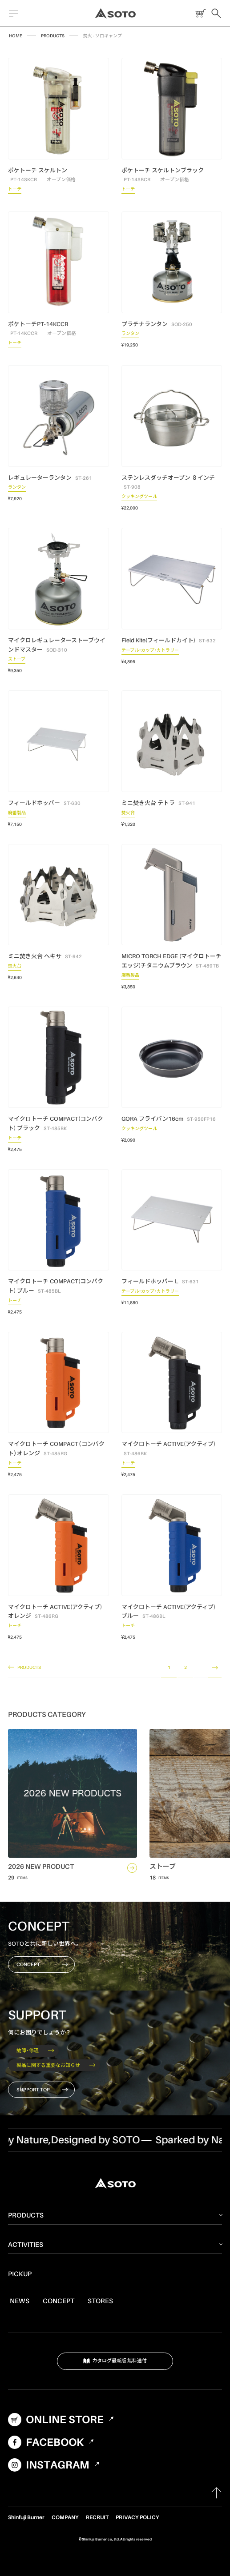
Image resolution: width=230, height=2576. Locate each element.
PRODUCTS (53, 35)
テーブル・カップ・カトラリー (150, 651)
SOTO (115, 13)
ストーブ (16, 660)
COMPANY (65, 2517)
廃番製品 (17, 813)
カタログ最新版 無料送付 (115, 2361)
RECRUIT (97, 2517)
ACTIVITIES (25, 2244)
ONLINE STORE (198, 13)
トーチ (14, 190)
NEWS (19, 2301)
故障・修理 (35, 2050)
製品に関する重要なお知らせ (55, 2065)
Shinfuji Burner (26, 2517)
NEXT (215, 1668)
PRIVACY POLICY (137, 2517)
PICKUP (20, 2273)
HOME (15, 35)
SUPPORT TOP (42, 2089)
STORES (100, 2301)
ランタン (130, 334)
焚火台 (128, 813)
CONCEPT (42, 1964)
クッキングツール (139, 497)
